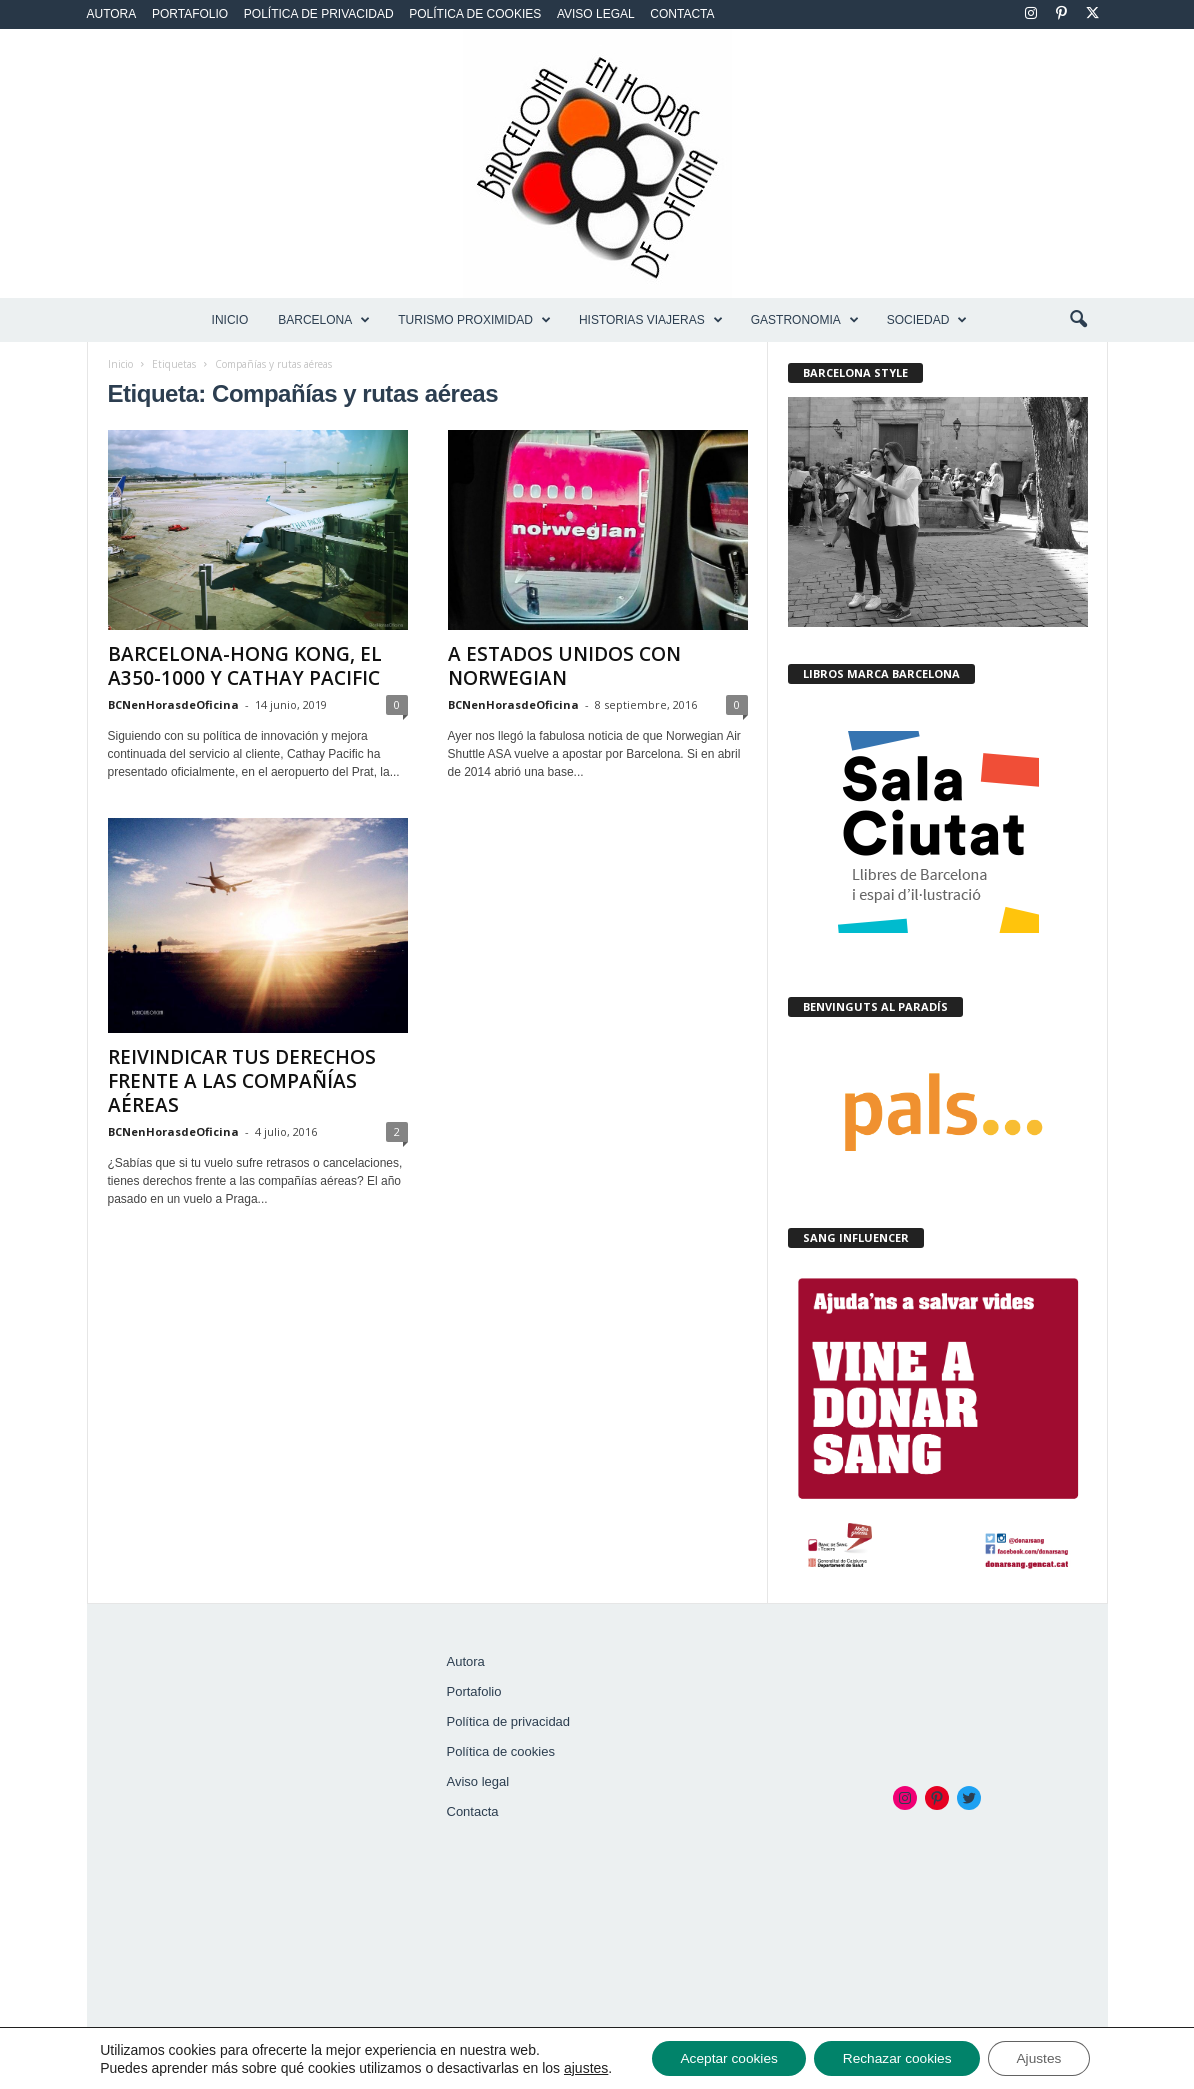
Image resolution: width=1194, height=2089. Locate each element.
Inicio (230, 320)
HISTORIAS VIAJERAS (651, 320)
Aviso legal (596, 14)
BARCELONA (324, 320)
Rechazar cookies (897, 2058)
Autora (112, 14)
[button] (1078, 320)
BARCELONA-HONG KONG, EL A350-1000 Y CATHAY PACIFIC (245, 666)
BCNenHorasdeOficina (173, 704)
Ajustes (1044, 2058)
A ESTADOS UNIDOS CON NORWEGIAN (564, 666)
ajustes (578, 2067)
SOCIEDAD (927, 320)
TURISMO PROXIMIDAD (474, 320)
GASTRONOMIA (805, 320)
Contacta (682, 14)
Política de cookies (475, 14)
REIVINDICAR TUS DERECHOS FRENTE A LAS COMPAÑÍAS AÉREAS (242, 1081)
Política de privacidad (319, 14)
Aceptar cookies (725, 2058)
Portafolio (190, 14)
